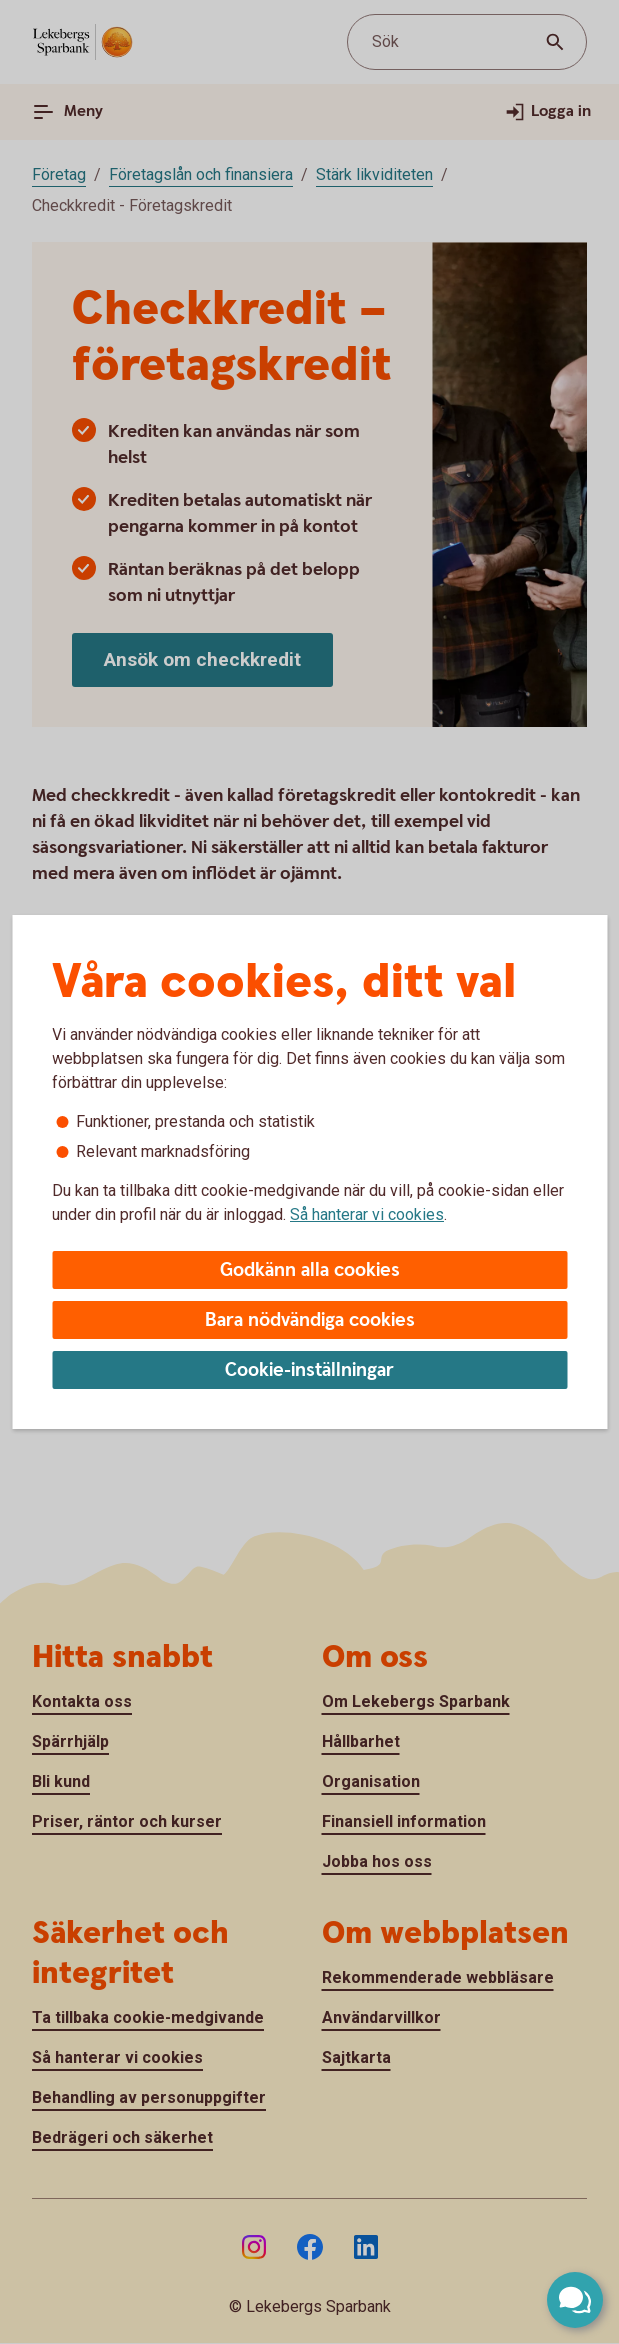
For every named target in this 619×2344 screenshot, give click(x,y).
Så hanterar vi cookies (367, 1214)
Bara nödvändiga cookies (310, 1320)
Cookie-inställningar (309, 1370)
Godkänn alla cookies (310, 1270)
